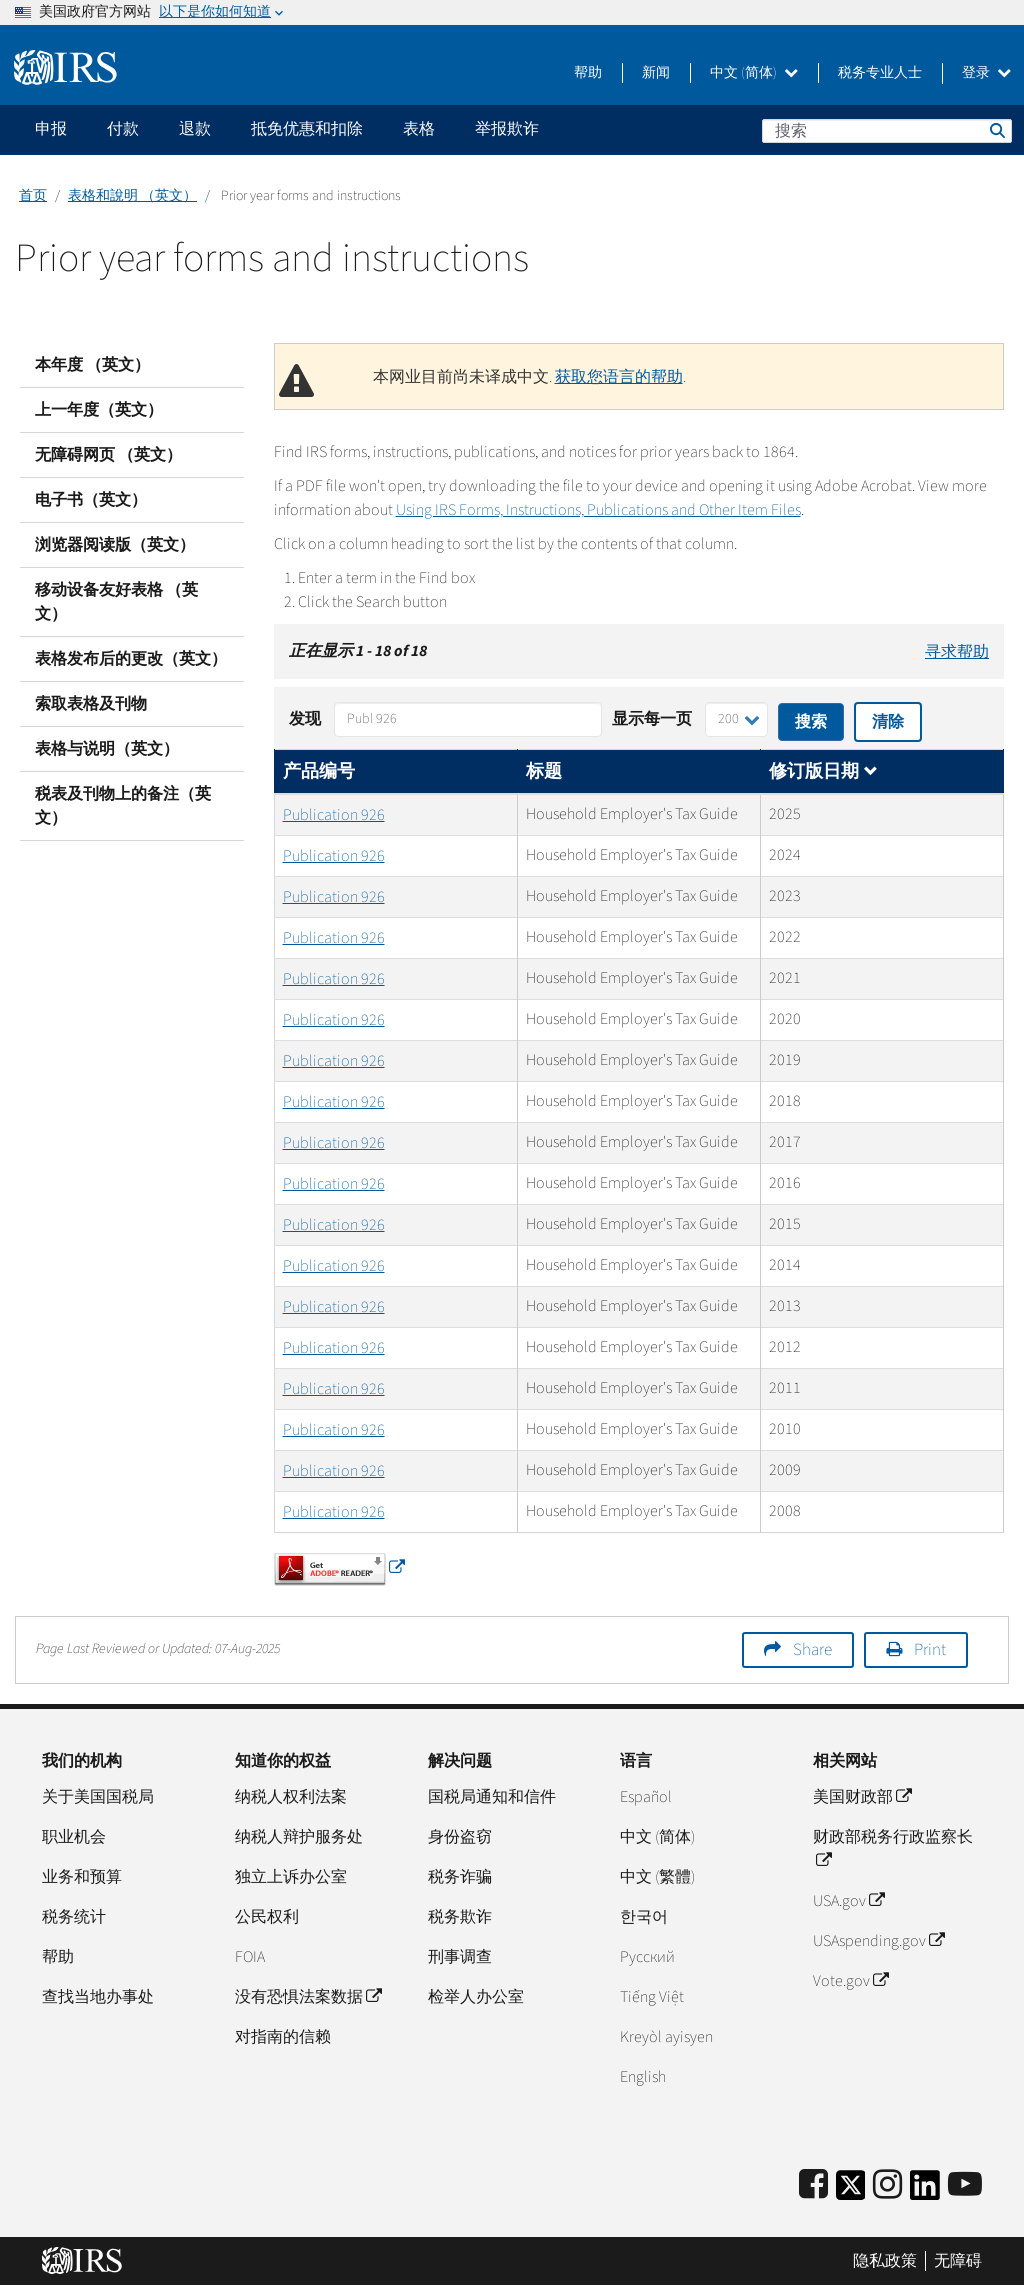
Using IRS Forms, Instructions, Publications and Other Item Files (598, 510)
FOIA (250, 1957)
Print (930, 1650)
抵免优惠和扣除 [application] (307, 129)
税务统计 (74, 1917)
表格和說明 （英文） (132, 196)
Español (646, 1797)
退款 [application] (195, 129)
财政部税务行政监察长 (893, 1849)
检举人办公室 (476, 1997)
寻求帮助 (957, 652)
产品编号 (319, 771)
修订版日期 (823, 771)
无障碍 (958, 2261)
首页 (33, 196)
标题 (544, 771)
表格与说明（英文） (107, 749)
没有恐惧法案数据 (308, 1997)
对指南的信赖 (283, 2037)
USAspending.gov (878, 1941)
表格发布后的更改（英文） (131, 659)
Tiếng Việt (652, 1997)
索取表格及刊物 (91, 704)
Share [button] (812, 1650)
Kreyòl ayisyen (666, 2037)
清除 (888, 722)
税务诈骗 (460, 1877)
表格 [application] (419, 129)
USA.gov (848, 1901)
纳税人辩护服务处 (299, 1837)
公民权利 (267, 1917)
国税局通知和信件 (492, 1797)
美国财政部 (862, 1797)
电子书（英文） (91, 500)
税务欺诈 (460, 1917)
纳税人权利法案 (291, 1797)
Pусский (647, 1957)
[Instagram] (887, 2185)
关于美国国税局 (98, 1797)
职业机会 (74, 1837)
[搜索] (887, 131)
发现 (305, 719)
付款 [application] (123, 129)
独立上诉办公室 (291, 1877)
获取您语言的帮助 (619, 377)
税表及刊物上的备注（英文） (123, 806)
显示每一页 (652, 719)
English (643, 2077)
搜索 (996, 130)
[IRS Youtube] (965, 2185)
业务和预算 (82, 1877)
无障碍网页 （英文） (108, 455)
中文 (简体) (754, 73)
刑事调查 (460, 1957)
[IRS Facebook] (813, 2185)
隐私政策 (885, 2261)
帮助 (588, 73)
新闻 (656, 73)
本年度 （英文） (92, 365)
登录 (986, 73)
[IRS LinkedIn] (925, 2191)
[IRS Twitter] (851, 2191)
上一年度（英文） (99, 410)
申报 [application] (51, 129)
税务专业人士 (880, 73)
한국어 (644, 1917)
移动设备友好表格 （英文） (116, 602)
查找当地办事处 (98, 1997)
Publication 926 (334, 815)
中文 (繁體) (657, 1877)
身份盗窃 (460, 1837)
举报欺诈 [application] (507, 129)
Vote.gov (850, 1981)
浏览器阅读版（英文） (115, 545)
